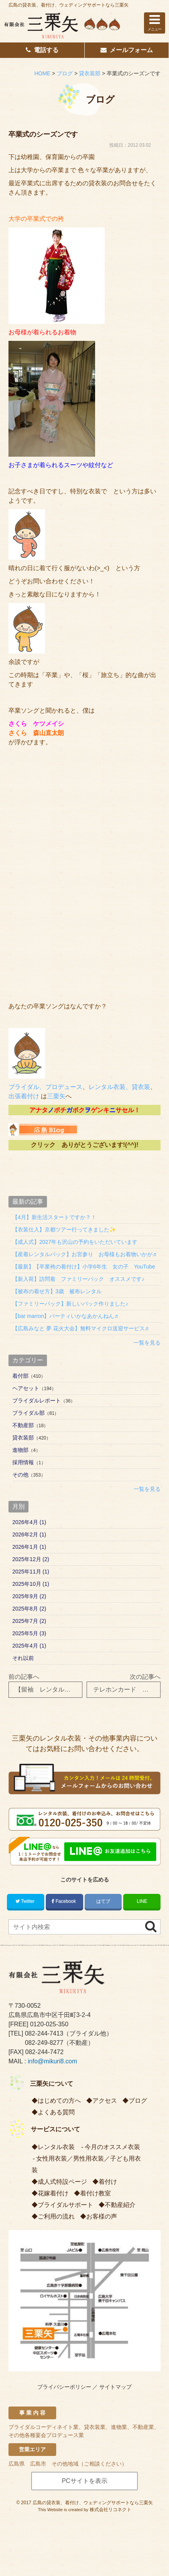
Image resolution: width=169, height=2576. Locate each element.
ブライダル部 (28, 1413)
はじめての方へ (59, 2100)
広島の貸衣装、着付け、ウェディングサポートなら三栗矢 (68, 5)
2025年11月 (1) (30, 1571)
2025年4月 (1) (29, 1646)
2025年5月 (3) (29, 1633)
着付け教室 (95, 2193)
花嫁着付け (53, 2193)
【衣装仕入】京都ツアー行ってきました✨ (64, 1229)
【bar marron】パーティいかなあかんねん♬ (65, 1316)
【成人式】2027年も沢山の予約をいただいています (74, 1242)
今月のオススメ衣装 (112, 2147)
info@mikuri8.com (52, 2061)
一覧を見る (147, 1343)
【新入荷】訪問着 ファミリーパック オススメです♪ (78, 1279)
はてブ (103, 1901)
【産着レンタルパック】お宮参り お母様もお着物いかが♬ (84, 1254)
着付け (108, 2181)
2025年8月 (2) (29, 1609)
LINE (142, 1901)
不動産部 (23, 1425)
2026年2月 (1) (29, 1534)
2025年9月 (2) (29, 1596)
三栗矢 (56, 1096)
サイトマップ (115, 2387)
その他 (20, 1475)
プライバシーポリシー (64, 2387)
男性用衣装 (88, 2158)
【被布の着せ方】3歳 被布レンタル (57, 1291)
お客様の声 (101, 2216)
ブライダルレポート (36, 1400)
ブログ (138, 2100)
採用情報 (23, 1462)
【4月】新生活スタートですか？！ (54, 1217)
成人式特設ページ (62, 2181)
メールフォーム (126, 50)
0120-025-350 (49, 2024)
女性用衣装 (51, 2158)
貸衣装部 (23, 1437)
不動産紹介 (120, 2205)
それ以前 (23, 1658)
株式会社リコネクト (110, 2509)
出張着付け (23, 1096)
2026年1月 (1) (29, 1547)
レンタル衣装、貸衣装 (119, 1087)
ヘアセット (25, 1388)
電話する (42, 50)
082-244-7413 (44, 2033)
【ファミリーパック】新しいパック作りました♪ (70, 1304)
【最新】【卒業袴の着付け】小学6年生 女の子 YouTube (83, 1266)
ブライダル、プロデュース (45, 1087)
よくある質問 (56, 2112)
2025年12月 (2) (30, 1559)
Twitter (25, 1901)
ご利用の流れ (56, 2216)
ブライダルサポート (65, 2205)
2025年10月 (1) (30, 1584)
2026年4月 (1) (29, 1522)
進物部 (20, 1450)
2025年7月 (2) (29, 1621)
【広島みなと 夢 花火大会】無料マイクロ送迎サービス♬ (80, 1328)
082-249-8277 (44, 2042)
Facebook (64, 1901)
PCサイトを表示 (84, 2481)
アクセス (104, 2100)
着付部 (20, 1376)
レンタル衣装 (56, 2147)
